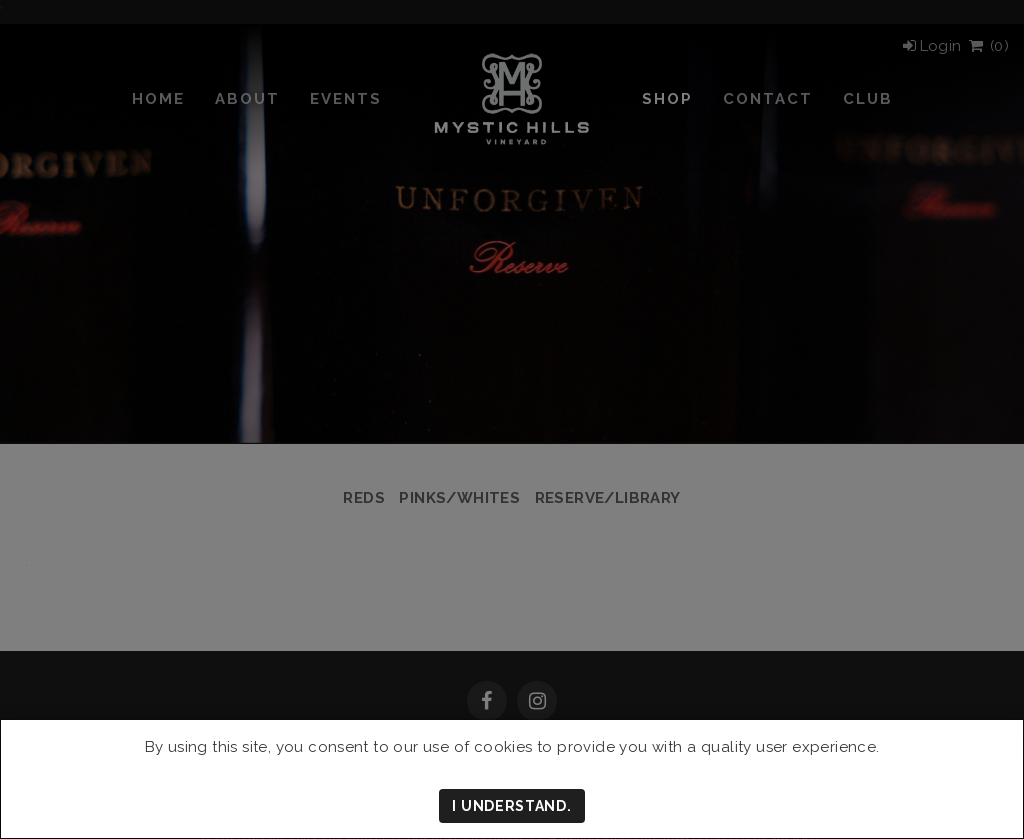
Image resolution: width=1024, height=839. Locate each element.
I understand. (511, 806)
